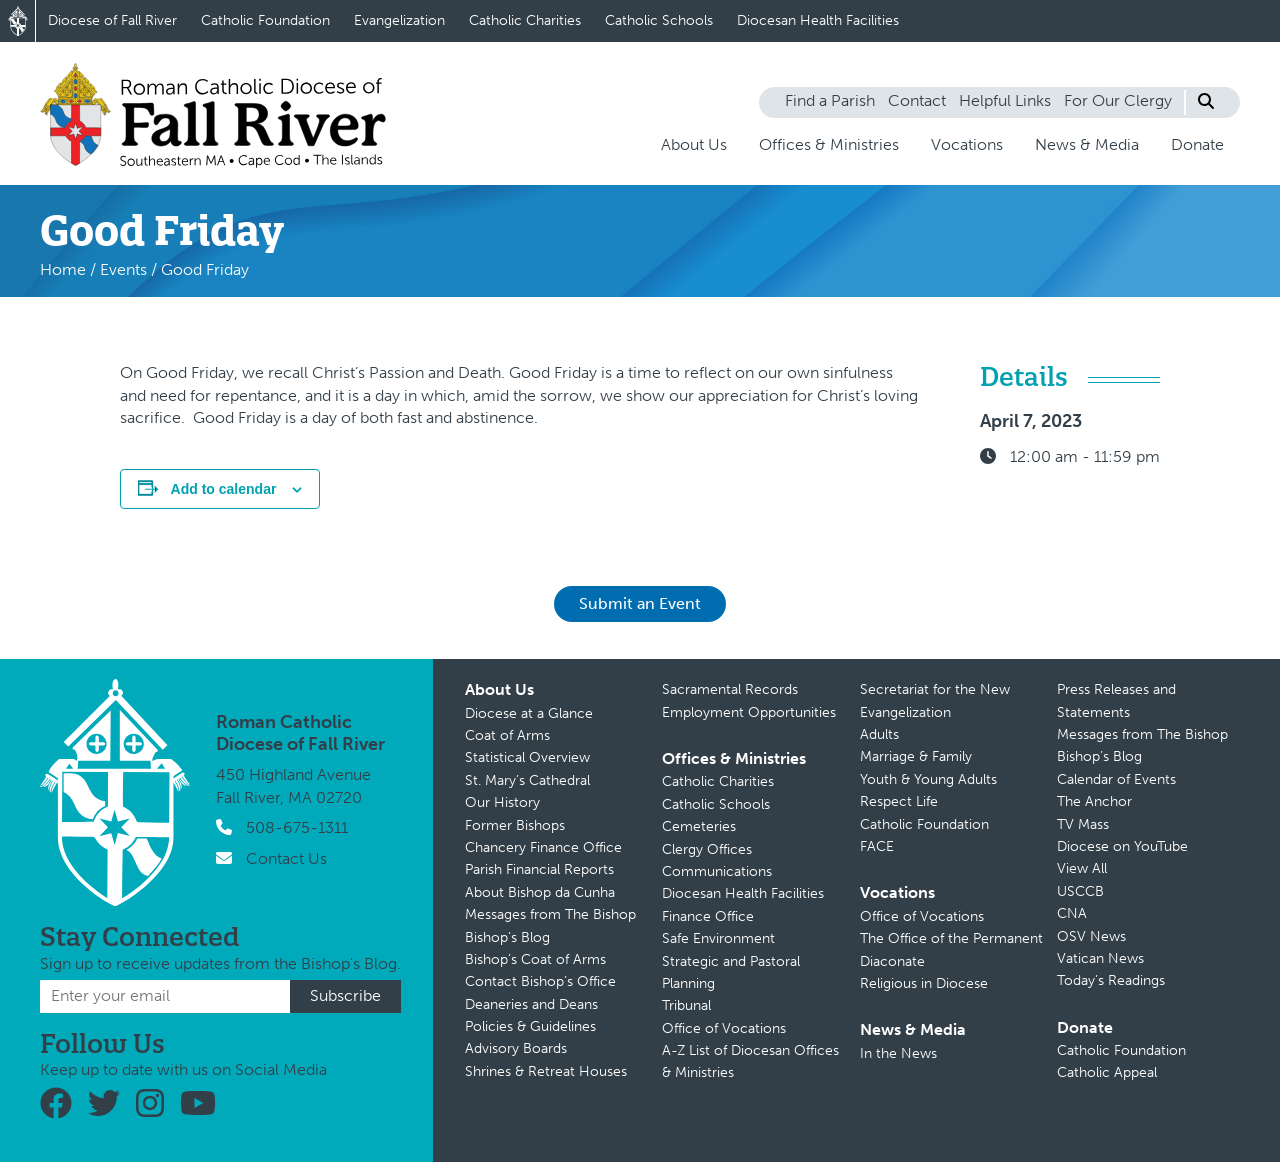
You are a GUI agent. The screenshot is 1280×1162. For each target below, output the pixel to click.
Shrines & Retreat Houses (546, 1071)
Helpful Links (1005, 100)
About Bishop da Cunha (540, 892)
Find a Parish (830, 100)
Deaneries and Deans (531, 1004)
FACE (877, 846)
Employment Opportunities (749, 712)
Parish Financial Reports (539, 869)
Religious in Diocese (924, 983)
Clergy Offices (707, 849)
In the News (898, 1053)
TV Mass (1083, 824)
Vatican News (1100, 958)
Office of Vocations (724, 1028)
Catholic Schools (659, 20)
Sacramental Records (730, 689)
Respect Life (899, 801)
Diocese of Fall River (112, 20)
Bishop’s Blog (507, 937)
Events (123, 269)
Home (63, 269)
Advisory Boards (516, 1048)
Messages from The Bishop (550, 914)
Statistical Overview (527, 757)
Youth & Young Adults (928, 779)
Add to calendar (224, 489)
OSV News (1091, 936)
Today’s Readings (1111, 980)
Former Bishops (515, 825)
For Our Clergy (1118, 100)
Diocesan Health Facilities (818, 20)
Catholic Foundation (265, 20)
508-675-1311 (297, 827)
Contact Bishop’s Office (540, 981)
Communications (717, 871)
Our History (502, 802)
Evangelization (399, 20)
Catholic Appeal (1107, 1072)
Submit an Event (640, 603)
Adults (879, 734)
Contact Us (286, 858)
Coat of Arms (507, 735)
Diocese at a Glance (529, 713)
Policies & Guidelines (530, 1026)
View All (1082, 868)
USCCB (1080, 891)
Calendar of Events (1116, 779)
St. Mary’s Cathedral (527, 780)
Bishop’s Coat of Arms (535, 959)
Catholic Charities (525, 20)
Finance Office (708, 916)
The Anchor (1094, 801)
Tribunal (686, 1005)
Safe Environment (718, 938)
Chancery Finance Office (543, 847)
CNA (1072, 913)
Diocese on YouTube (1122, 846)
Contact (917, 100)
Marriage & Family (916, 756)
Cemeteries (699, 826)
